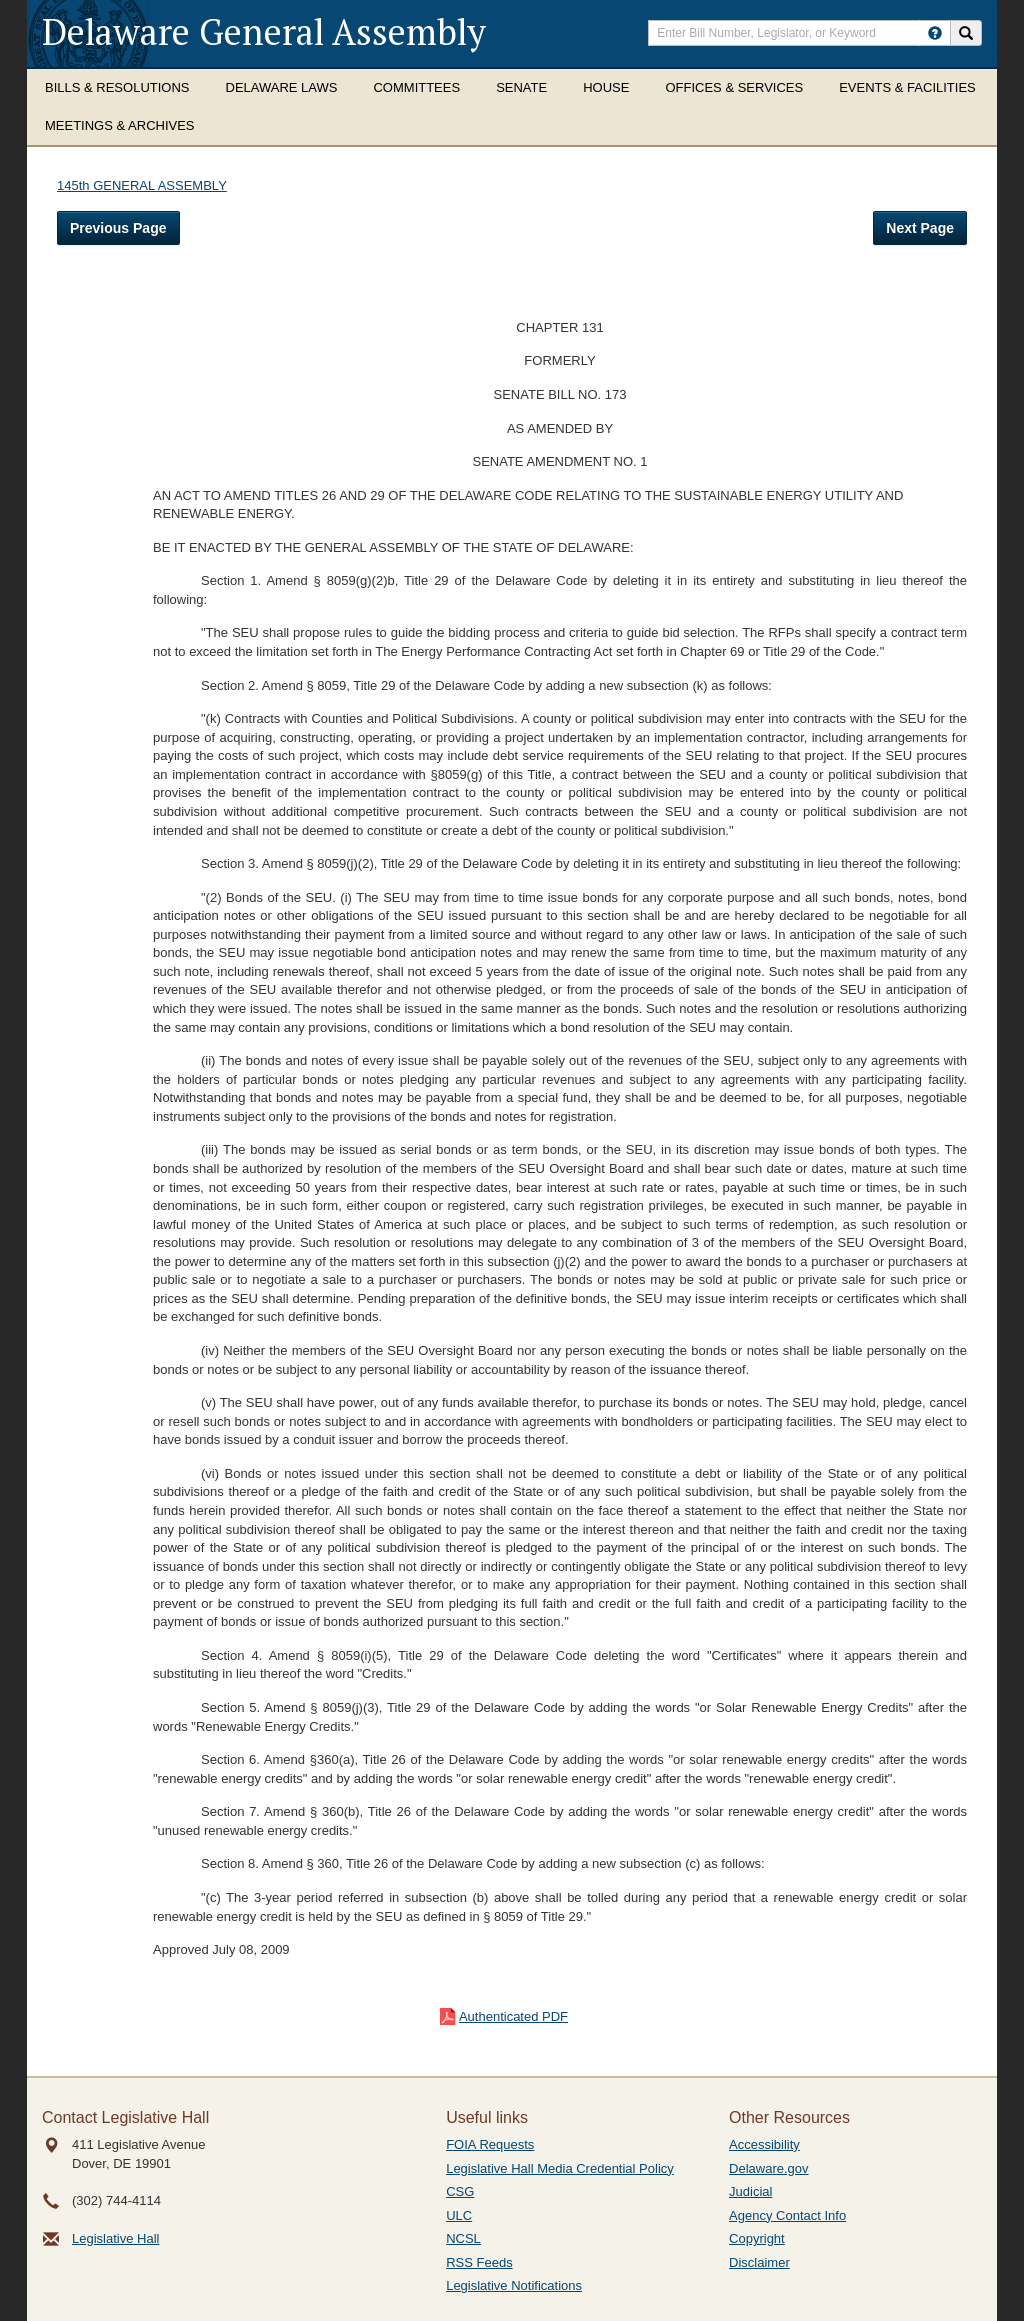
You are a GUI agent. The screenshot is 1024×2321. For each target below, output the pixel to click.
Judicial (750, 2191)
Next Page (920, 228)
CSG (460, 2191)
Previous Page (118, 228)
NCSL (463, 2238)
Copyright (757, 2238)
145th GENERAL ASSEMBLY (142, 185)
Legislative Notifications (514, 2285)
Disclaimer (759, 2262)
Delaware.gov (769, 2168)
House (606, 87)
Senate (521, 87)
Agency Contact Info (787, 2215)
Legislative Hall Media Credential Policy (560, 2168)
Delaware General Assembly (264, 31)
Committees (416, 87)
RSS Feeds (479, 2262)
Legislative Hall (115, 2238)
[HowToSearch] (935, 33)
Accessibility (764, 2144)
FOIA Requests (490, 2144)
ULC (459, 2215)
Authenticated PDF (513, 2016)
